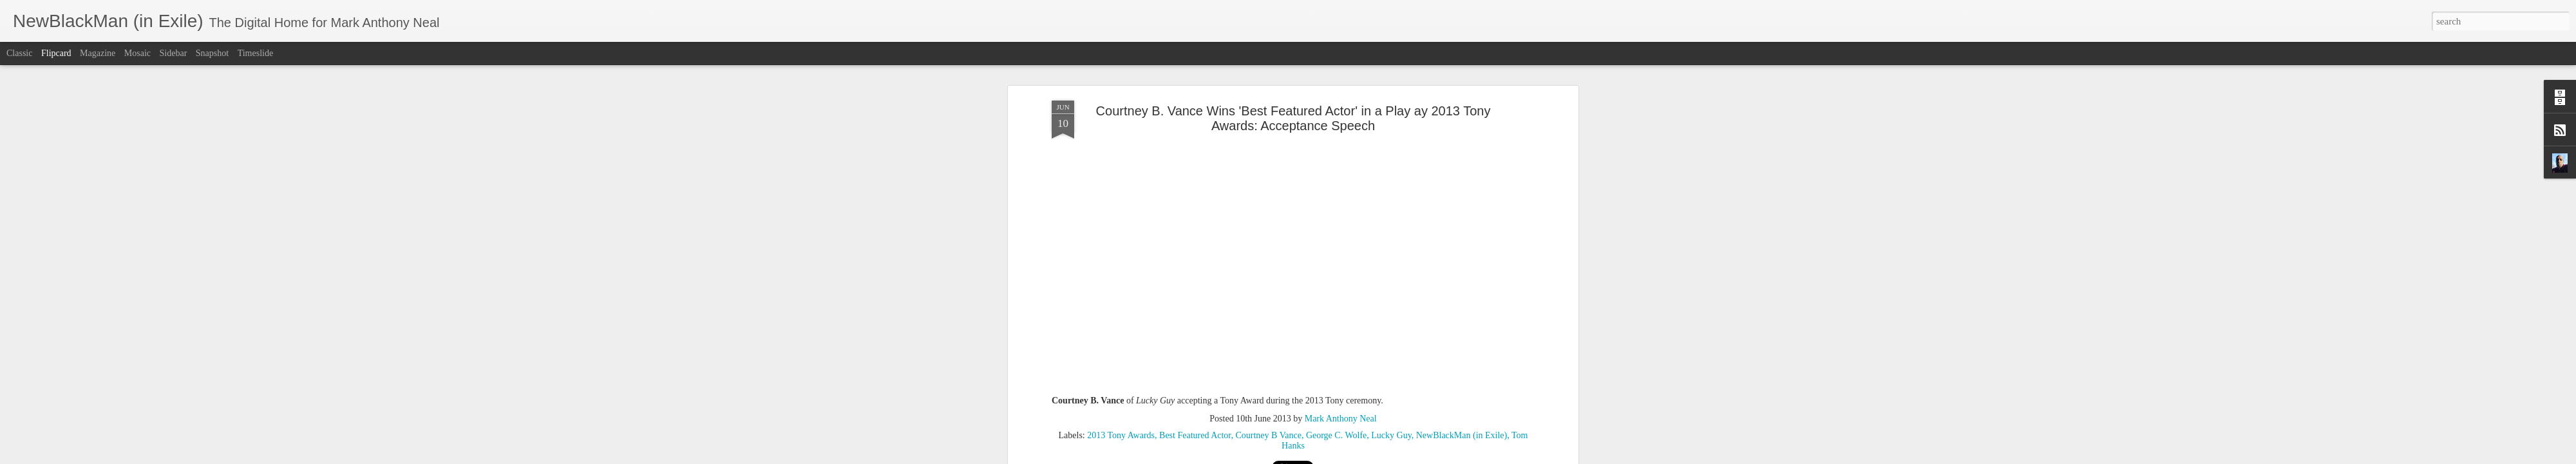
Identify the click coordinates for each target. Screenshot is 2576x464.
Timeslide (256, 53)
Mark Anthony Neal (1341, 327)
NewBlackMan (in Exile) (1462, 344)
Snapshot (212, 53)
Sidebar (173, 53)
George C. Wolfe (1336, 344)
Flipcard (56, 53)
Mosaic (137, 53)
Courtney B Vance (1268, 344)
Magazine (97, 53)
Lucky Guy (1391, 344)
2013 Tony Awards (1121, 344)
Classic (19, 53)
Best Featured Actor (1195, 344)
